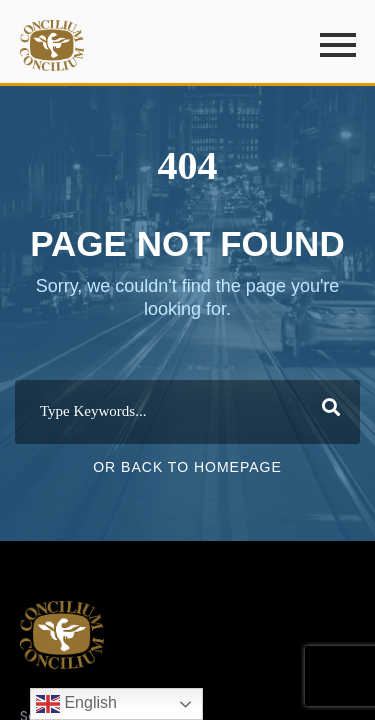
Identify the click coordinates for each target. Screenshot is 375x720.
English (76, 704)
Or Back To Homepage (187, 467)
